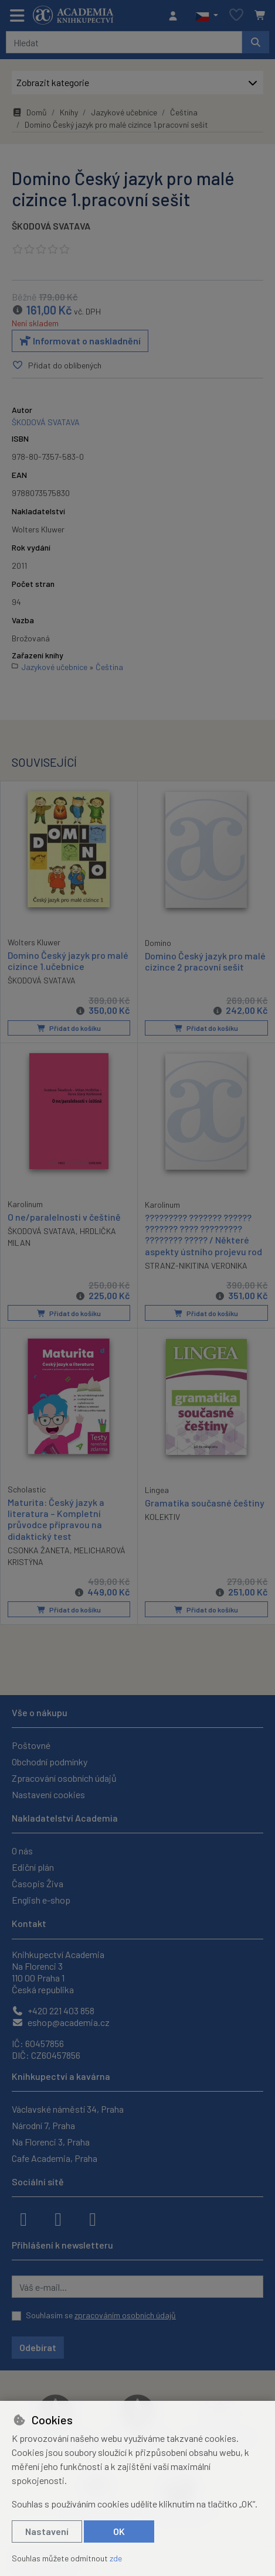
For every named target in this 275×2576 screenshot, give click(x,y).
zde (116, 2558)
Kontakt (29, 1923)
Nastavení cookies (48, 1794)
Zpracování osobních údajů (64, 1778)
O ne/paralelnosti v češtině (64, 1216)
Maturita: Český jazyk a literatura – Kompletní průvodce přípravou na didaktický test (56, 1519)
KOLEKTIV (162, 1517)
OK (119, 2531)
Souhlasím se (101, 2315)
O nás (22, 1850)
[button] (206, 16)
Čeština (184, 112)
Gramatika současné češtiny (204, 1502)
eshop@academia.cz (61, 2022)
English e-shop (41, 1899)
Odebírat (37, 2347)
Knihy (69, 112)
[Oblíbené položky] (236, 15)
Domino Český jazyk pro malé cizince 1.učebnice (68, 960)
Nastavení (47, 2531)
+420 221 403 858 (53, 2010)
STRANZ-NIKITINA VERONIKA (196, 1265)
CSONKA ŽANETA (39, 1550)
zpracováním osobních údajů (125, 2315)
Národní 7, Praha (43, 2125)
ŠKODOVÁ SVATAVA (51, 225)
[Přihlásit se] (176, 16)
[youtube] (92, 2218)
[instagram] (58, 2218)
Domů (29, 112)
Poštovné (31, 1745)
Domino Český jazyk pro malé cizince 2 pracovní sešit (205, 961)
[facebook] (23, 2218)
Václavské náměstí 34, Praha (68, 2108)
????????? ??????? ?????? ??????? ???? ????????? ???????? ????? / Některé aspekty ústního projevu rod (203, 1234)
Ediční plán (33, 1867)
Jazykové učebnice (124, 112)
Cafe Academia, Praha (54, 2158)
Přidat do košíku (69, 1028)
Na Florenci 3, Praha (51, 2141)
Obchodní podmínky (49, 1761)
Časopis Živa (37, 1883)
